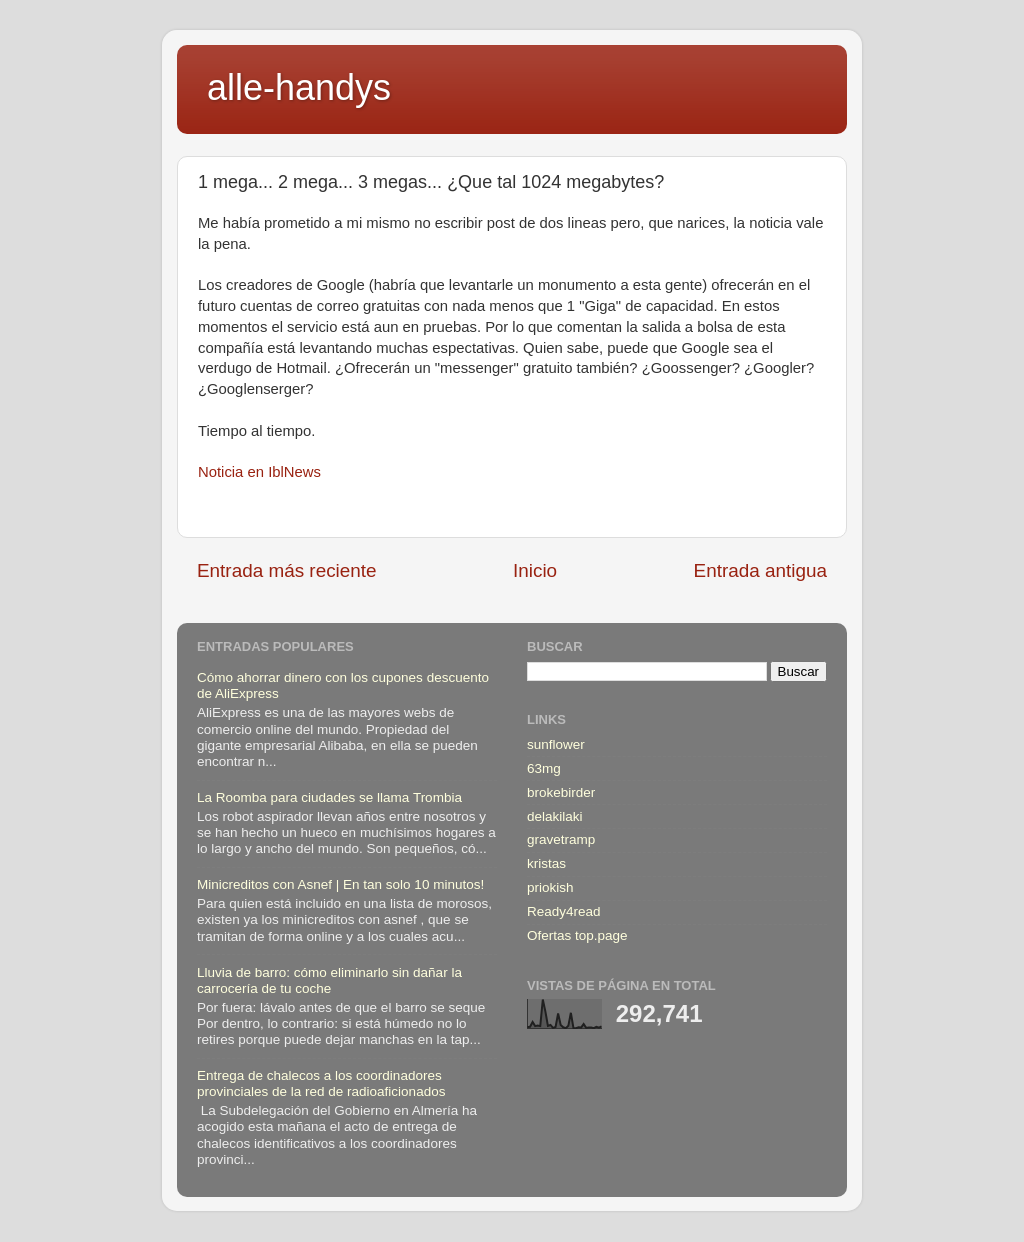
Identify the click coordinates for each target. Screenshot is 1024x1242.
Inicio (535, 570)
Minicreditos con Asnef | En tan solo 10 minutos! (340, 884)
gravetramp (561, 839)
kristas (546, 863)
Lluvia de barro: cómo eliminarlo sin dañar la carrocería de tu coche (329, 980)
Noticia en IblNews (259, 472)
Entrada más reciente (287, 570)
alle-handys (299, 87)
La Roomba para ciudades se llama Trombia (329, 797)
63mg (544, 768)
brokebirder (561, 792)
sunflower (556, 744)
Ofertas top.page (577, 935)
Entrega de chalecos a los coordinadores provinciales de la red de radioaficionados (321, 1083)
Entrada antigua (760, 570)
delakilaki (555, 816)
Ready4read (564, 911)
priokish (550, 887)
